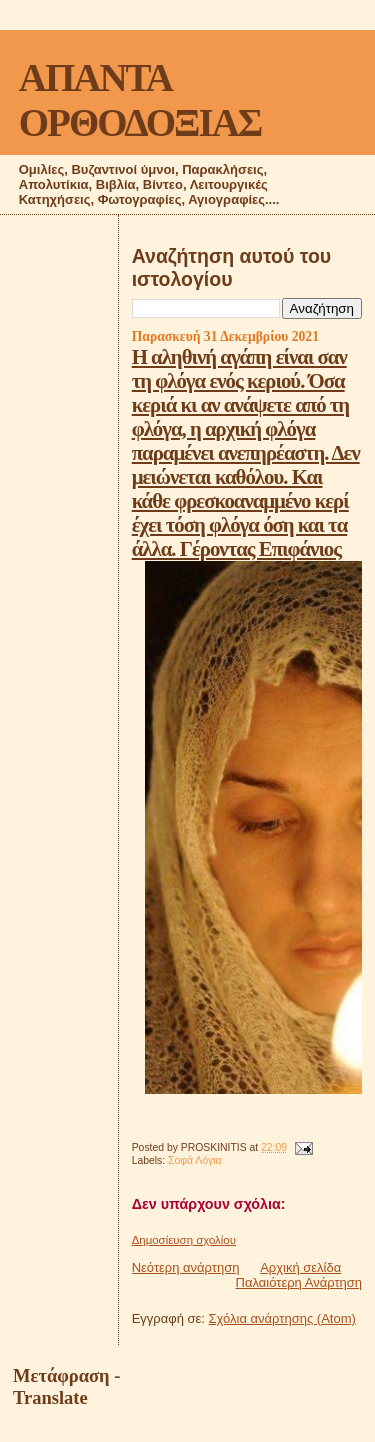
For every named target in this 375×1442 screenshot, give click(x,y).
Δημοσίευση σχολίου (184, 1240)
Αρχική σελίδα (300, 1267)
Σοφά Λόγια (195, 1160)
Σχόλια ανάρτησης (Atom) (282, 1318)
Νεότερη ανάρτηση (186, 1267)
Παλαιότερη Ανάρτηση (299, 1282)
